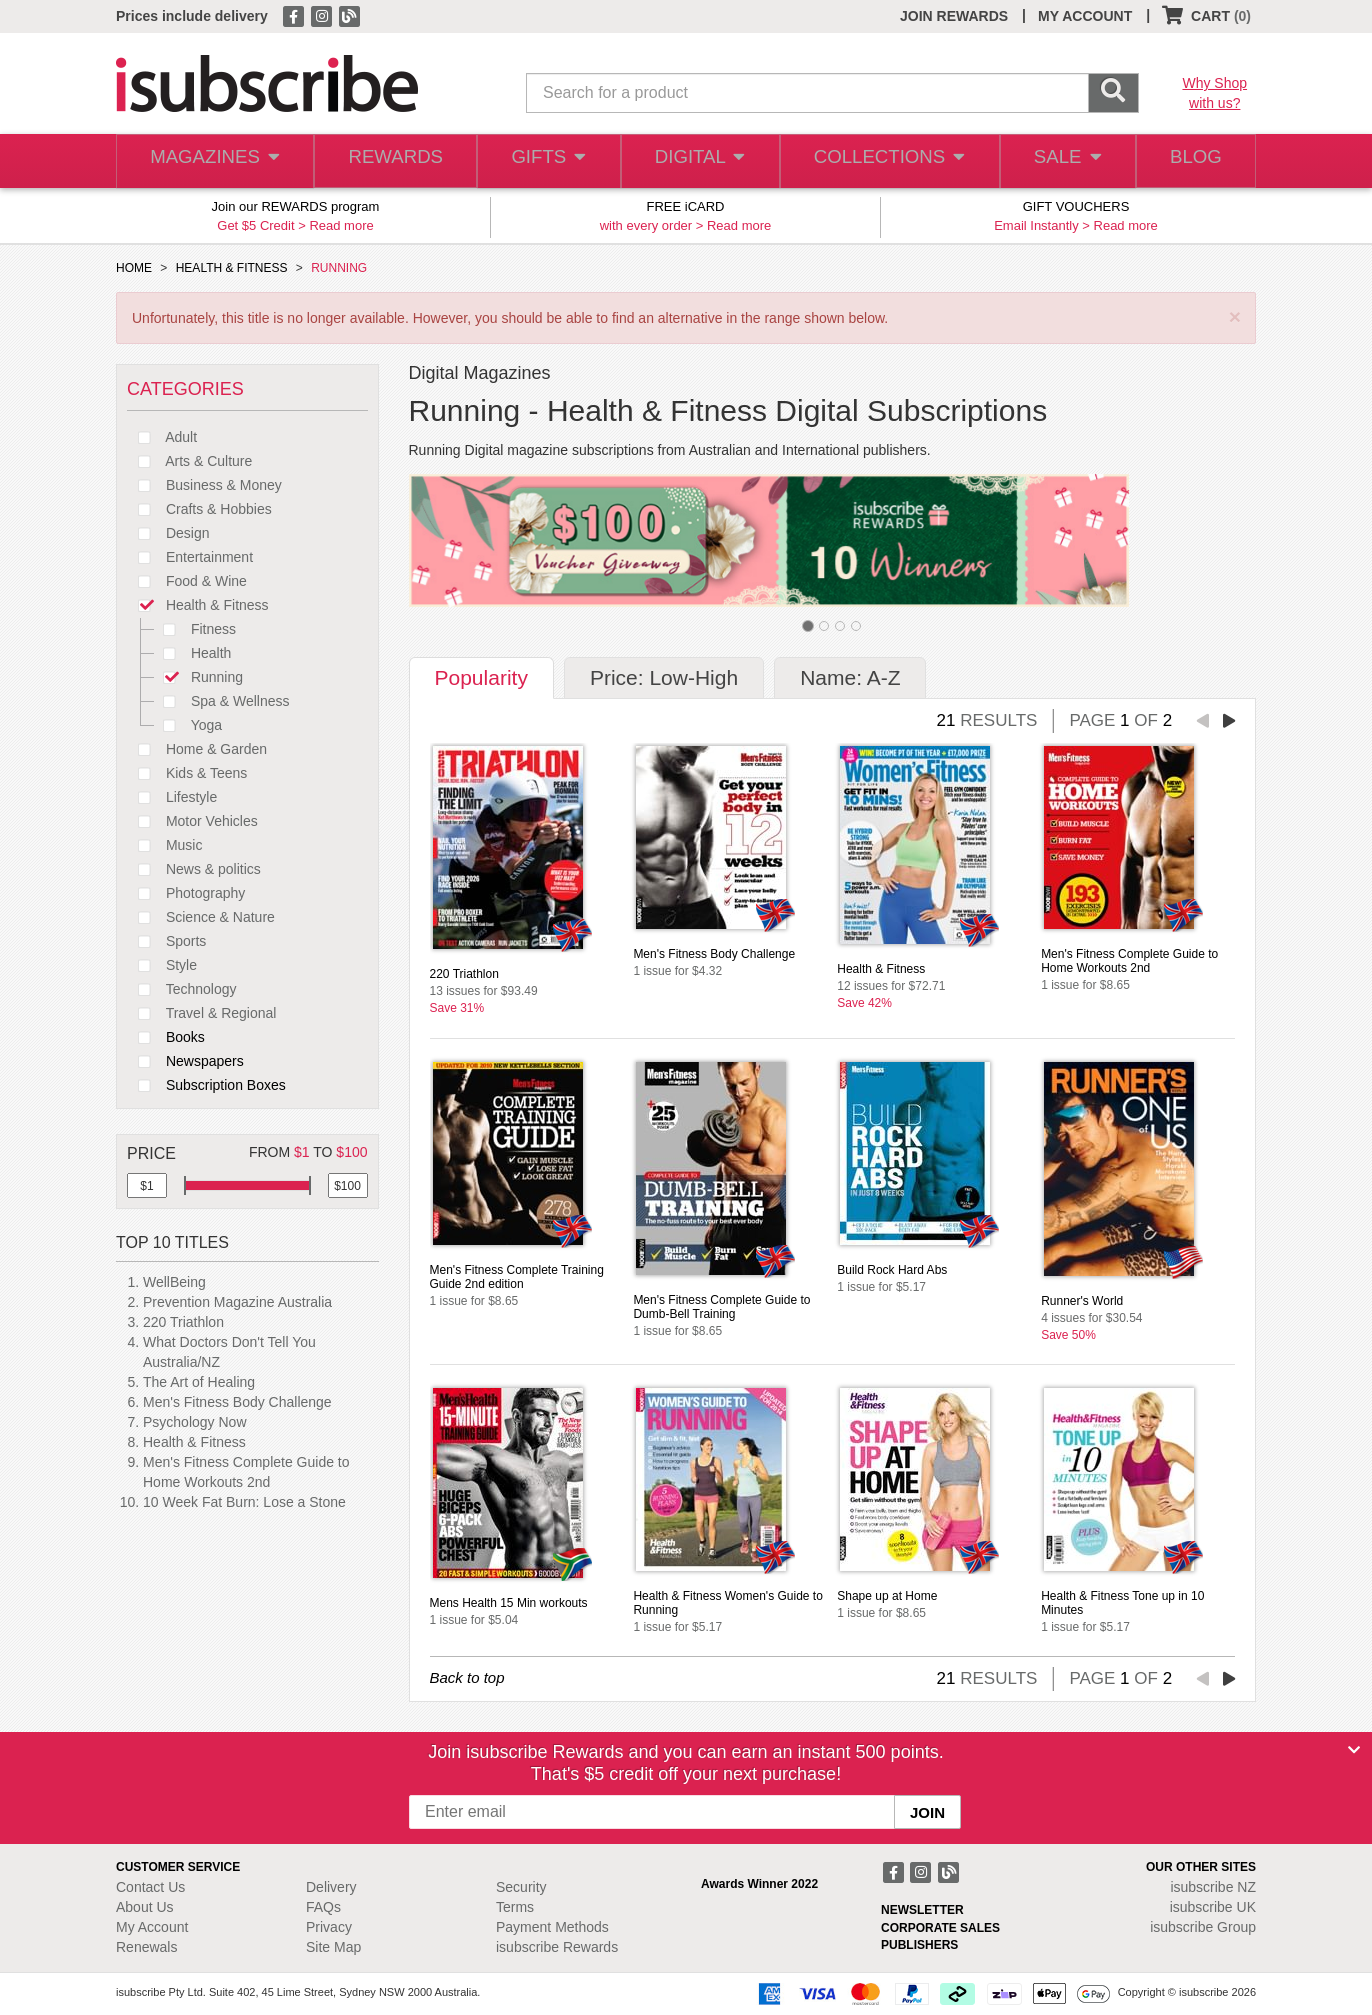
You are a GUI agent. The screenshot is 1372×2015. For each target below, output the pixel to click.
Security (521, 1887)
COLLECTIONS (884, 161)
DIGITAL (698, 161)
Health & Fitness (194, 1442)
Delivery (331, 1887)
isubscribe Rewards (557, 1947)
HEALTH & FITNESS (232, 268)
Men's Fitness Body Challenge (237, 1402)
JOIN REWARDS (954, 16)
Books (166, 1037)
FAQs (323, 1907)
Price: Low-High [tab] (664, 677)
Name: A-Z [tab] (850, 677)
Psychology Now (195, 1422)
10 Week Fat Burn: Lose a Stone (244, 1502)
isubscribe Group (1203, 1927)
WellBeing (174, 1282)
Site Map (333, 1947)
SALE (1060, 161)
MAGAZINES (213, 161)
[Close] (1354, 1750)
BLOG (1193, 161)
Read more (341, 225)
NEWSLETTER (922, 1910)
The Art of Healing (199, 1382)
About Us (145, 1907)
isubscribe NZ (1213, 1887)
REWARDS (390, 161)
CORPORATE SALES (940, 1928)
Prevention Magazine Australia (237, 1302)
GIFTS (545, 161)
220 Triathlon (183, 1322)
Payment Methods (552, 1927)
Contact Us (150, 1887)
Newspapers (185, 1061)
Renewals (146, 1947)
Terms (515, 1907)
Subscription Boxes (206, 1085)
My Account (152, 1927)
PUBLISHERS (919, 1945)
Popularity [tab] (481, 677)
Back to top (467, 1677)
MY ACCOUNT (1085, 16)
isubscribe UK (1213, 1907)
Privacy (329, 1927)
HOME (134, 268)
